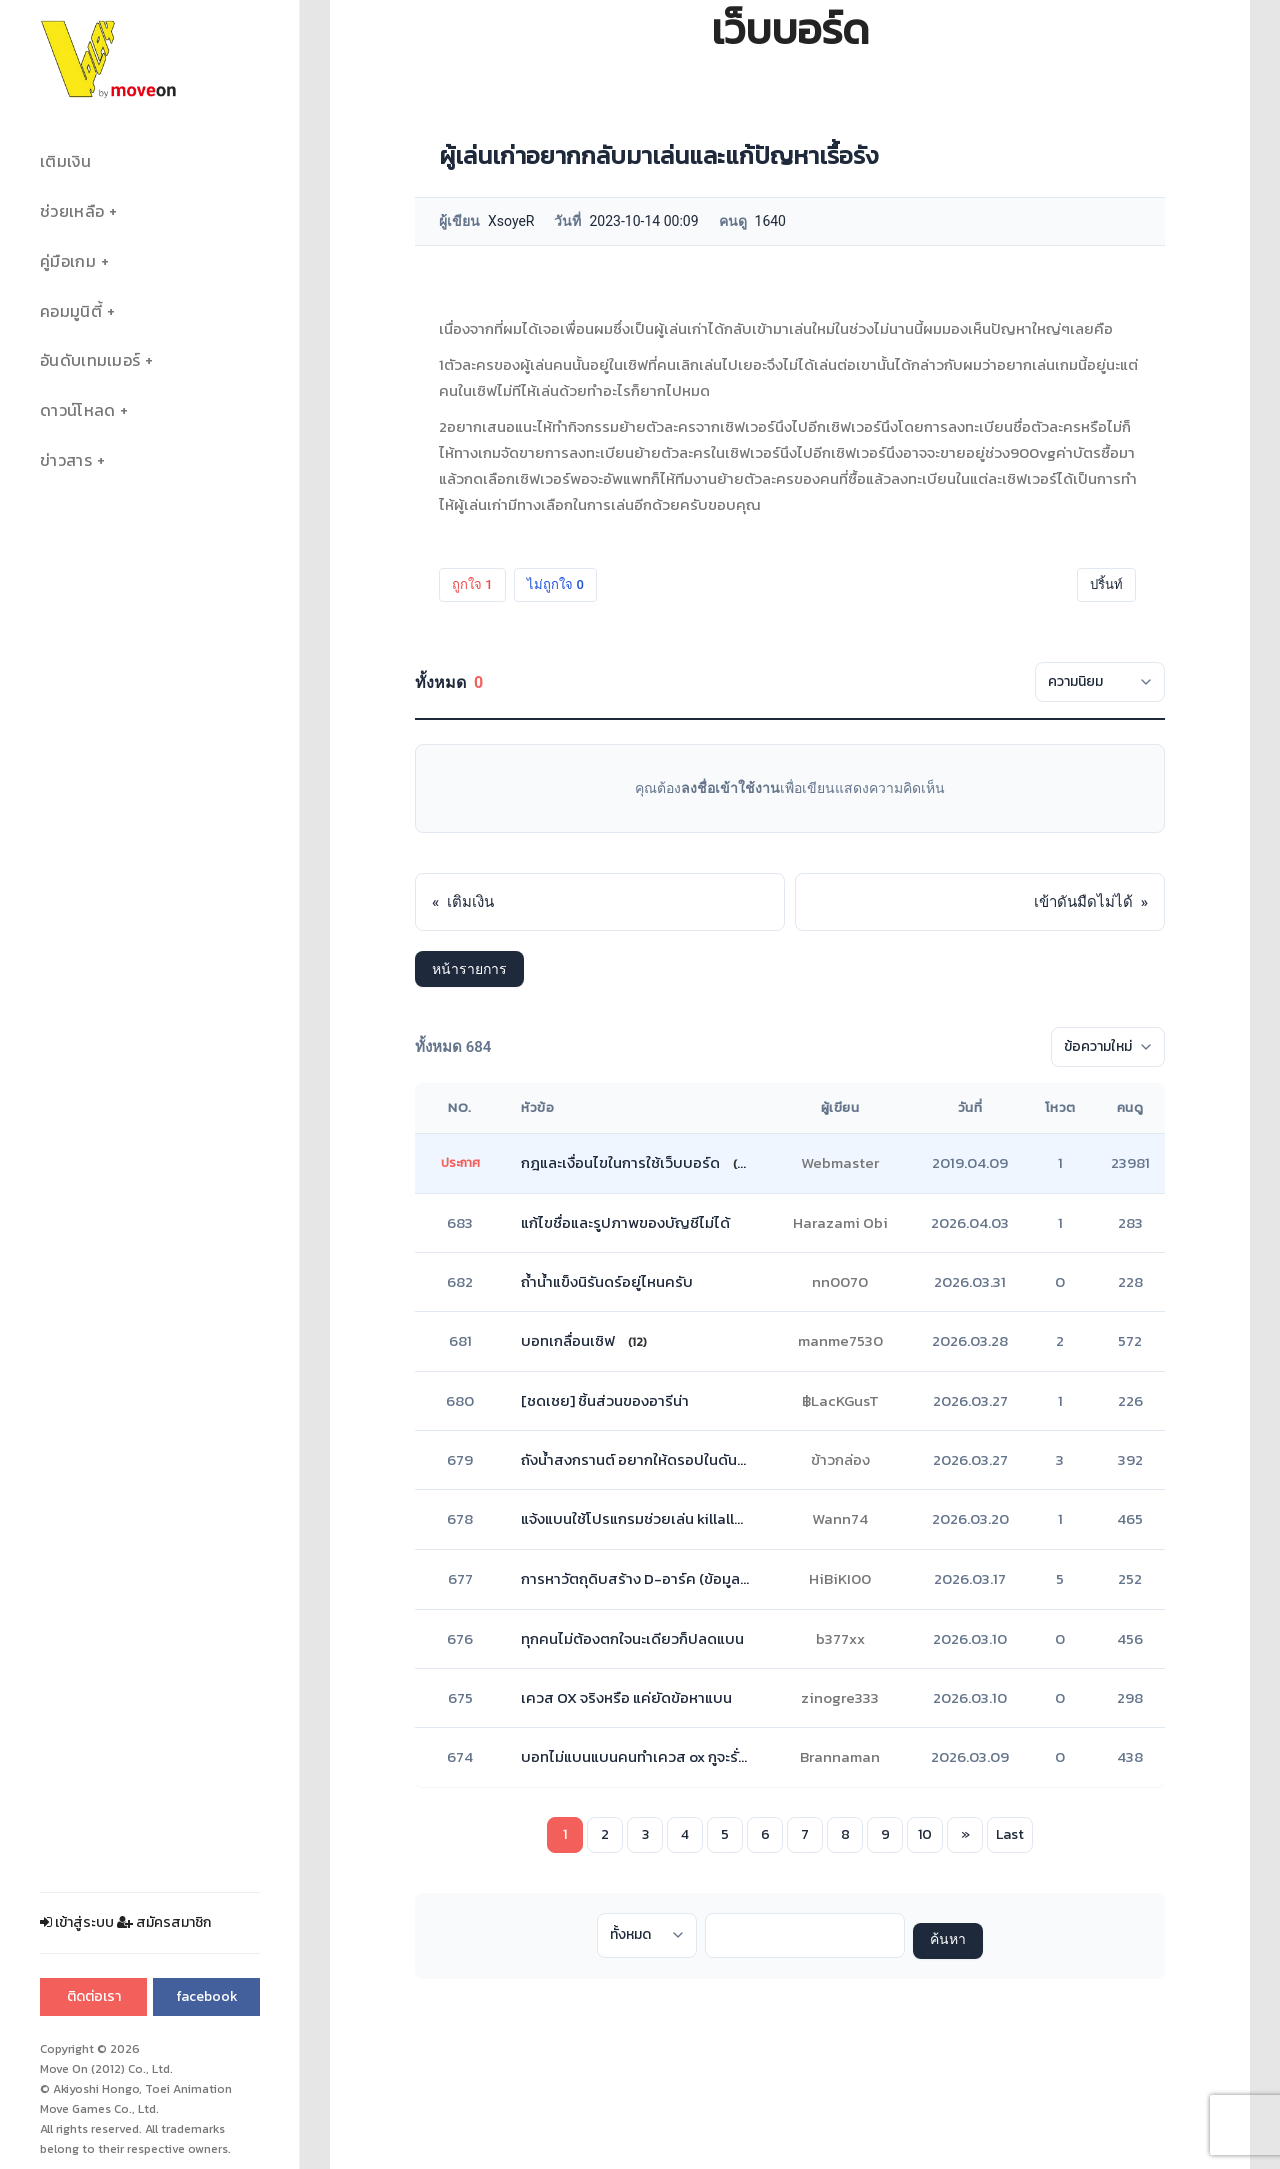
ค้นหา (948, 1940)
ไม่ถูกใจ (555, 584)
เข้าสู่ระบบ (77, 1922)
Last (1010, 1834)
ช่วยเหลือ (72, 211)
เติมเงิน (65, 161)
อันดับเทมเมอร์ (90, 360)
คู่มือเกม (68, 261)
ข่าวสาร (66, 460)
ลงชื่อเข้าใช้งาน (730, 788)
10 (925, 1834)
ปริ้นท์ (1106, 584)
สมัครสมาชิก (164, 1922)
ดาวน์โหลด (77, 410)
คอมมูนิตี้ (71, 311)
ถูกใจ (472, 584)
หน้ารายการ (469, 969)
